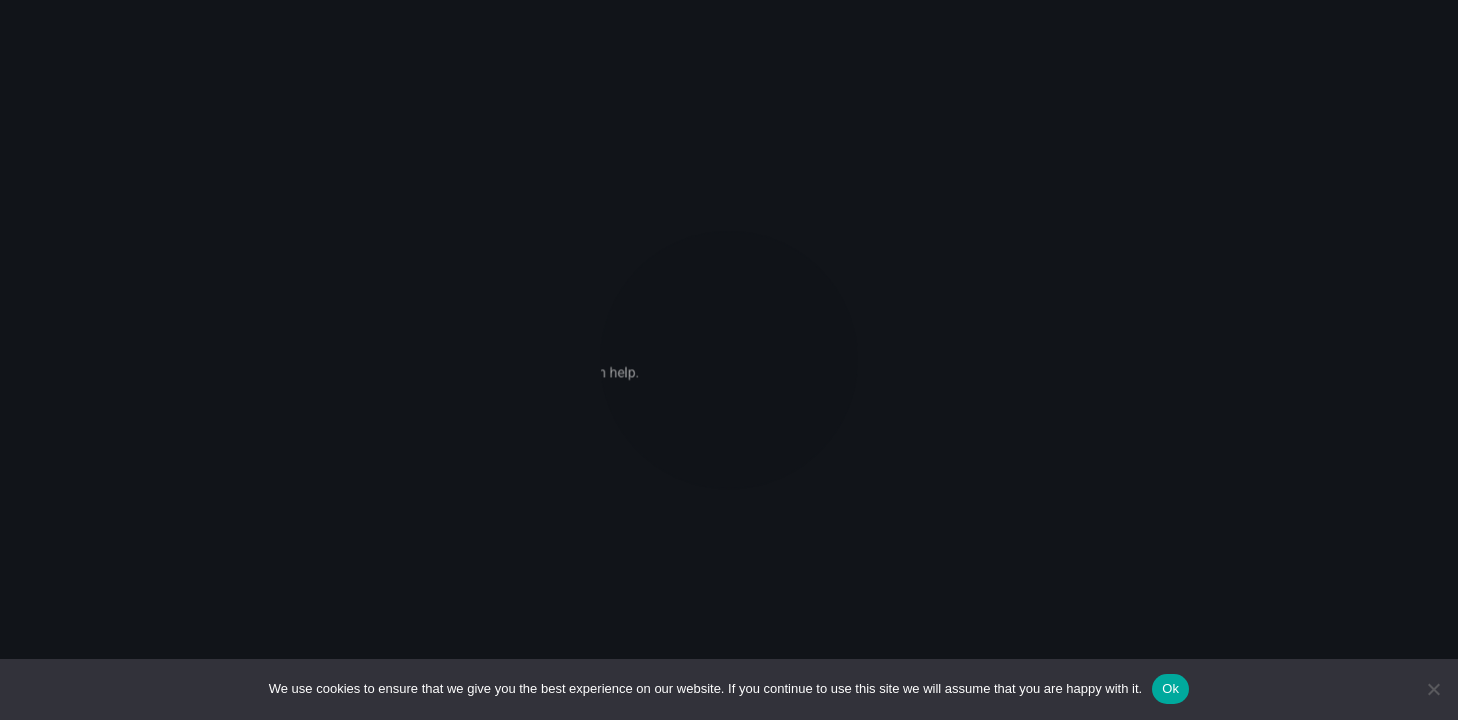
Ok (1170, 688)
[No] (1433, 689)
